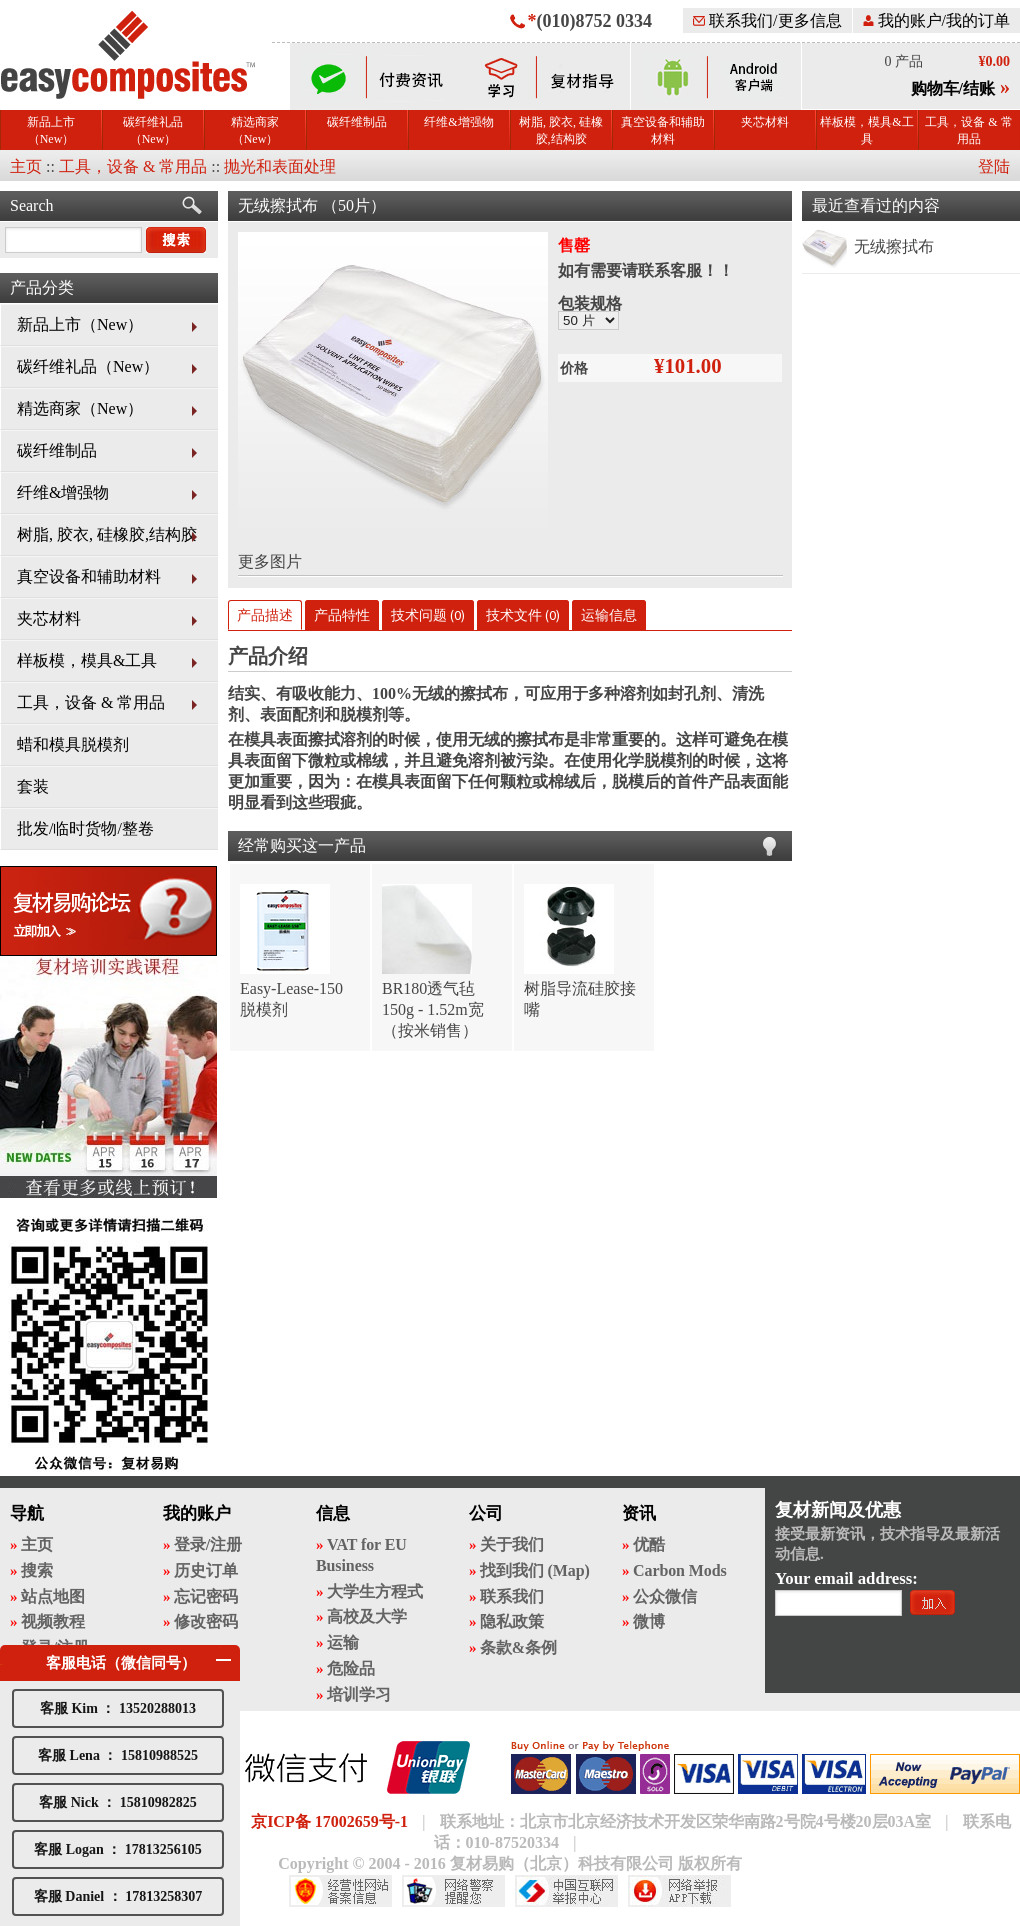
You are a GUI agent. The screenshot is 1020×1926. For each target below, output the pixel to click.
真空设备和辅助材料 (663, 130)
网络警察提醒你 (453, 1891)
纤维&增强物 (458, 122)
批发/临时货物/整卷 (85, 828)
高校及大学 (367, 1616)
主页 (26, 166)
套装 (33, 786)
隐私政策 (512, 1621)
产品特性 (342, 615)
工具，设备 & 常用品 (968, 130)
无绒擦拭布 (894, 246)
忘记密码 (206, 1596)
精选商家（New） (255, 130)
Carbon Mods (680, 1570)
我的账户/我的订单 (936, 20)
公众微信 (665, 1596)
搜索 (37, 1570)
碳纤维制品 (357, 122)
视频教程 (53, 1621)
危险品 (351, 1668)
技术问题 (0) (428, 615)
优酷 (649, 1544)
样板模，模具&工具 (866, 130)
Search (32, 205)
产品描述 (265, 615)
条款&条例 (518, 1647)
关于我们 (512, 1544)
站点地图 (53, 1596)
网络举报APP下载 (679, 1891)
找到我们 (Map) (535, 1570)
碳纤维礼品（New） (153, 130)
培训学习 (359, 1694)
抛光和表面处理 (280, 166)
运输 (343, 1642)
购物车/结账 (953, 88)
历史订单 (206, 1570)
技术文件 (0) (523, 615)
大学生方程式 (374, 1591)
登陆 (994, 166)
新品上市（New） (51, 130)
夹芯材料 (765, 122)
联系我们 (512, 1596)
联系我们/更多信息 (767, 20)
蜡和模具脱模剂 (73, 744)
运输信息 (609, 615)
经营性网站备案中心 (340, 1891)
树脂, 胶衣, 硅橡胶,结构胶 (561, 130)
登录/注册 (208, 1544)
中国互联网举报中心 (566, 1891)
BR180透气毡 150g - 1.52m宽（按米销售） (433, 1009)
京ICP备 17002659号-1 (329, 1821)
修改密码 (206, 1621)
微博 (649, 1621)
